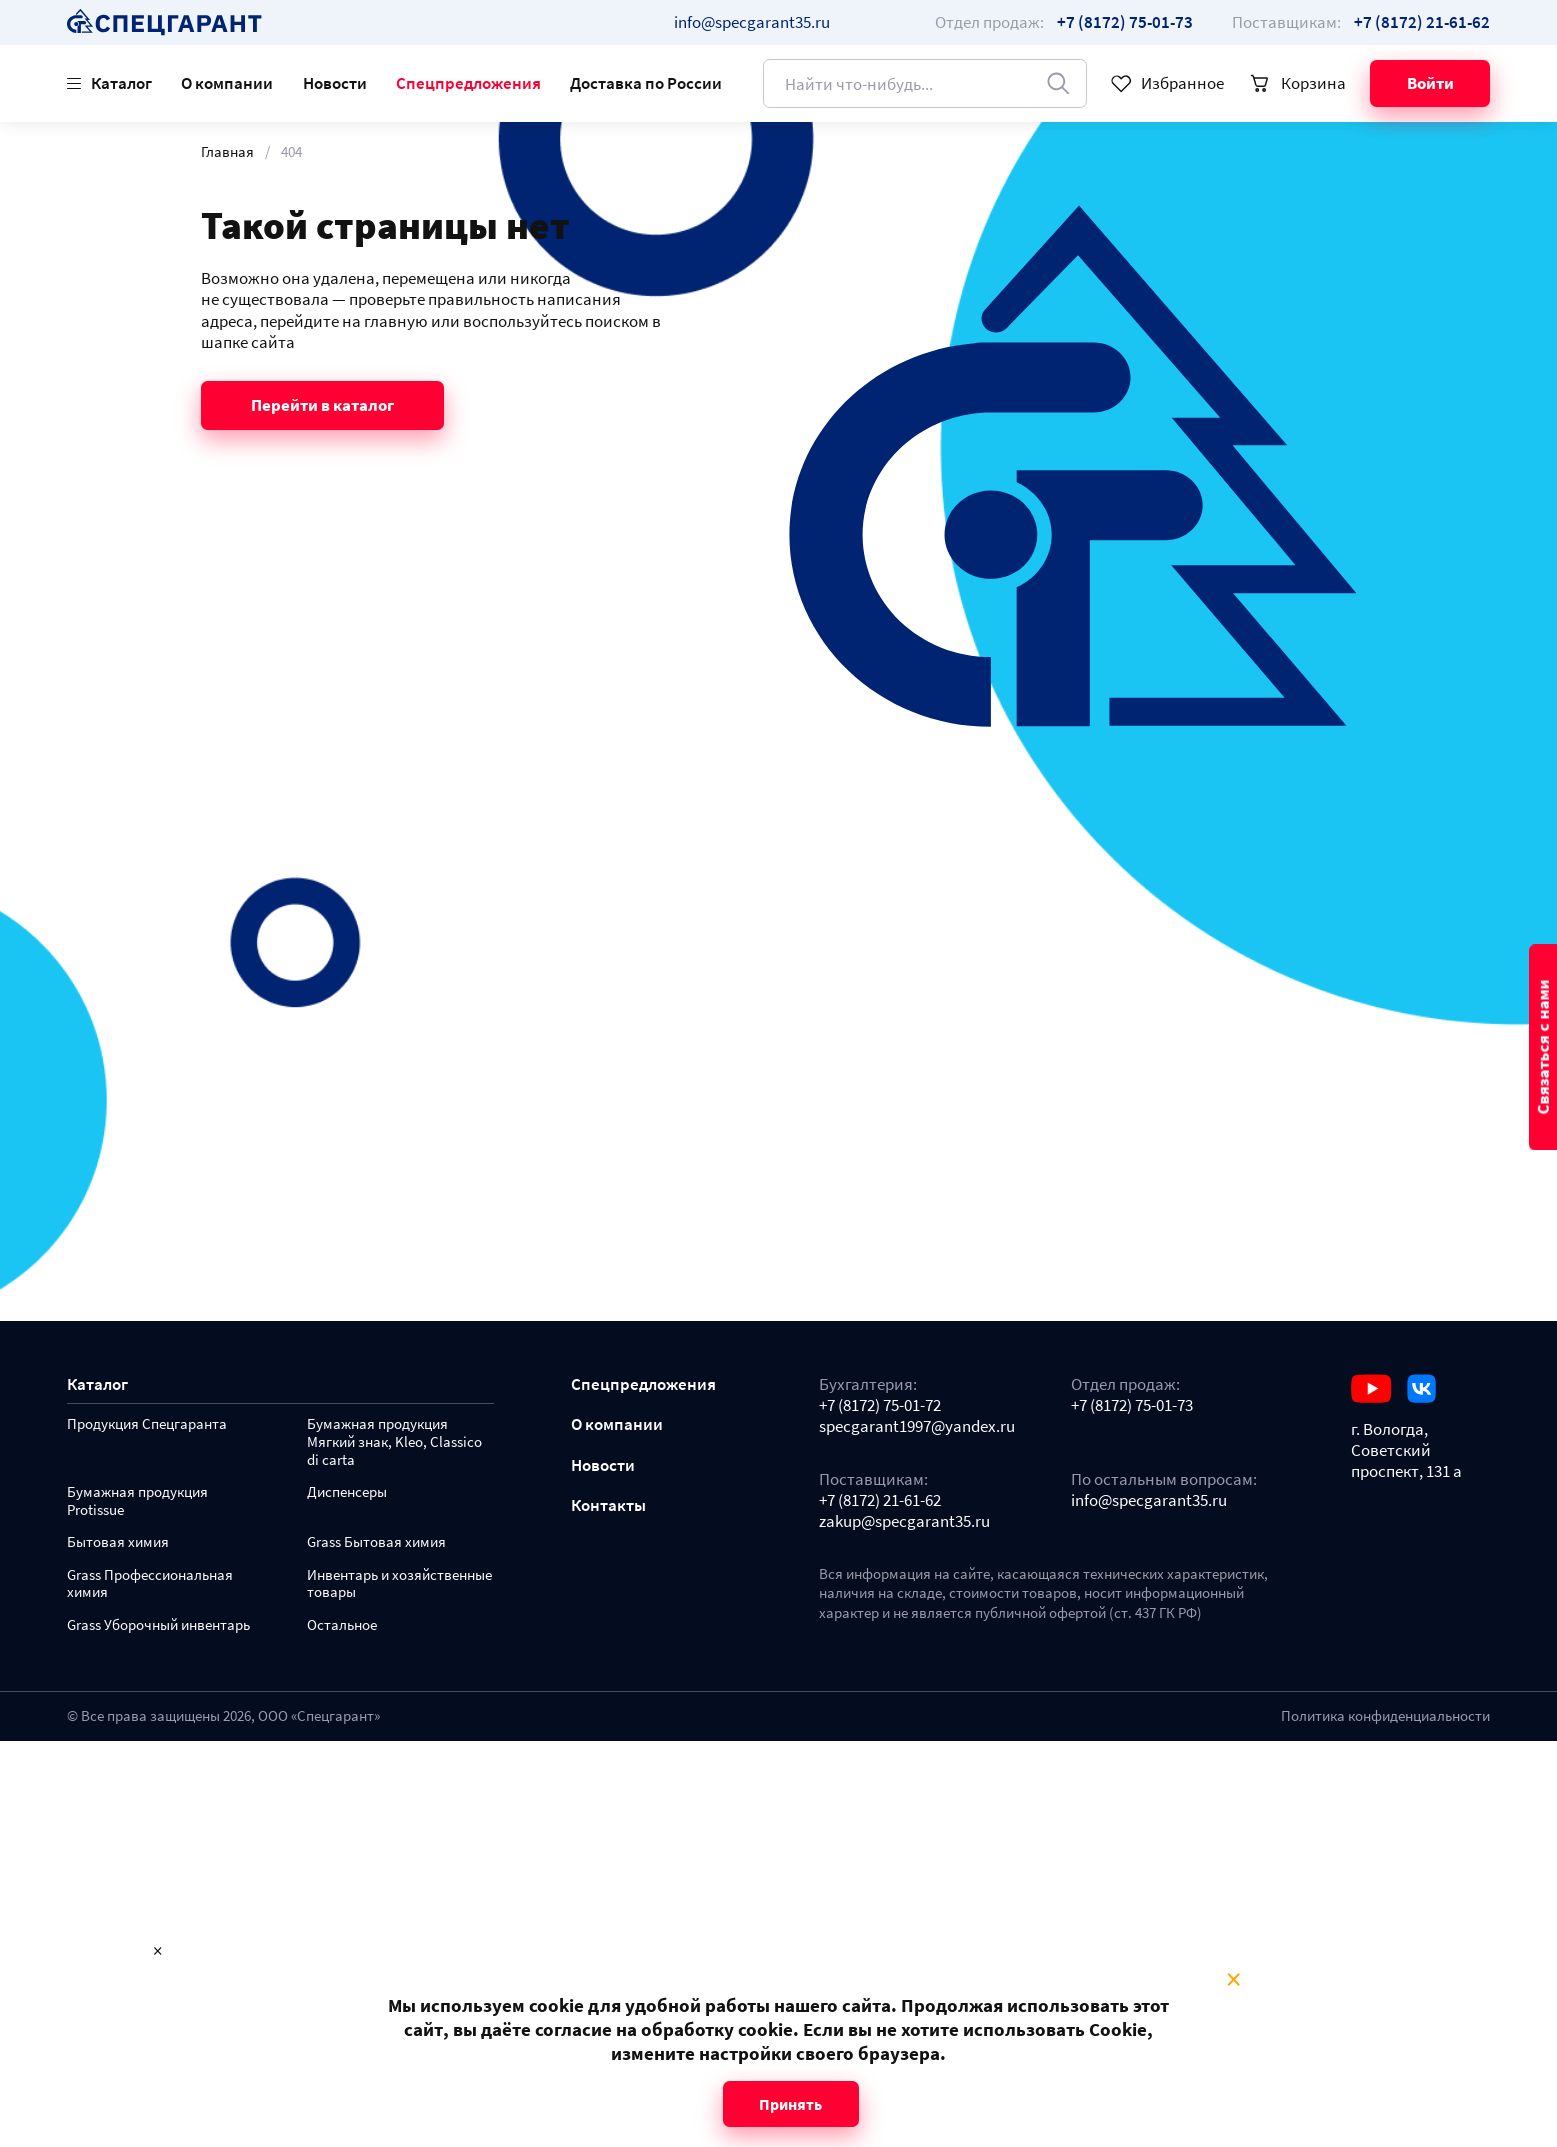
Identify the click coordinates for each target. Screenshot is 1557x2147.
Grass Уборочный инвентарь (158, 1625)
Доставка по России (646, 83)
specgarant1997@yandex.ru (917, 1426)
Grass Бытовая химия (376, 1542)
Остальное (342, 1625)
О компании (227, 83)
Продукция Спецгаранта (147, 1424)
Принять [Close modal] (790, 2104)
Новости (335, 83)
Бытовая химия (118, 1542)
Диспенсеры (347, 1492)
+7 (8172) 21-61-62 (880, 1500)
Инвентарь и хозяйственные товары (399, 1584)
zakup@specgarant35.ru (904, 1521)
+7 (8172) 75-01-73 (1132, 1405)
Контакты (608, 1505)
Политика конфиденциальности (1385, 1716)
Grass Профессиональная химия (150, 1584)
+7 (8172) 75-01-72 (880, 1405)
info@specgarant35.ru (752, 22)
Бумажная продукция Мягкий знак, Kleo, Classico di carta (394, 1442)
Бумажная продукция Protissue (137, 1501)
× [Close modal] (1233, 1980)
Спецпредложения (468, 83)
